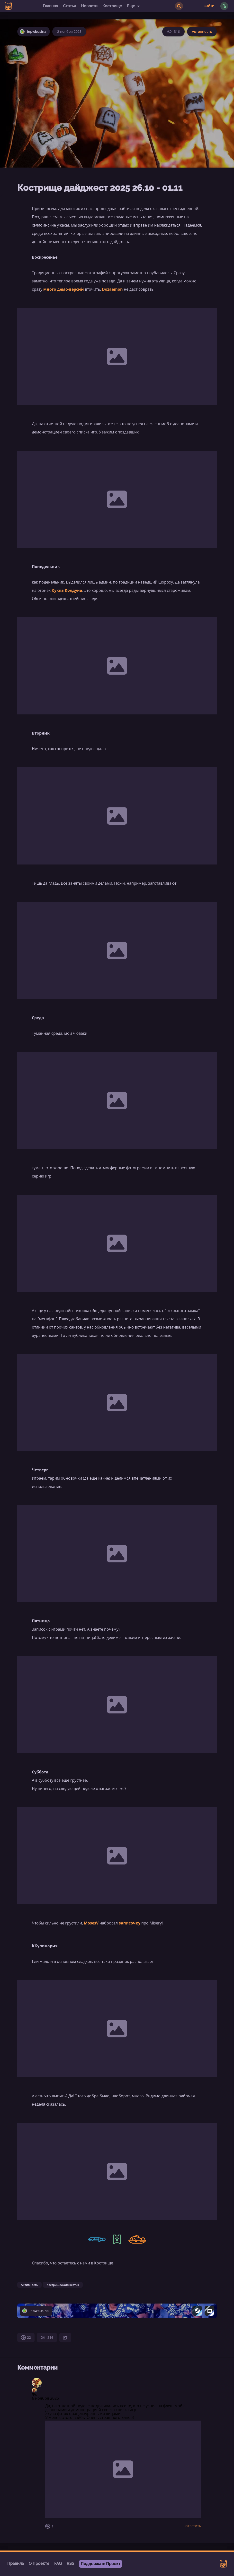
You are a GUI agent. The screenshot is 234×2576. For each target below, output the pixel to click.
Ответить (193, 2526)
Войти (209, 6)
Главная (50, 6)
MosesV (91, 1923)
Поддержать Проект (100, 2563)
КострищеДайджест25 (62, 2285)
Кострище (112, 6)
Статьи (69, 6)
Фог (35, 2394)
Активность (202, 31)
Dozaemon (112, 289)
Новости (89, 6)
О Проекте (39, 2563)
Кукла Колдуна (67, 590)
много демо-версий (63, 289)
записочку (130, 1923)
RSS (70, 2563)
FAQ (58, 2563)
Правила (15, 2563)
